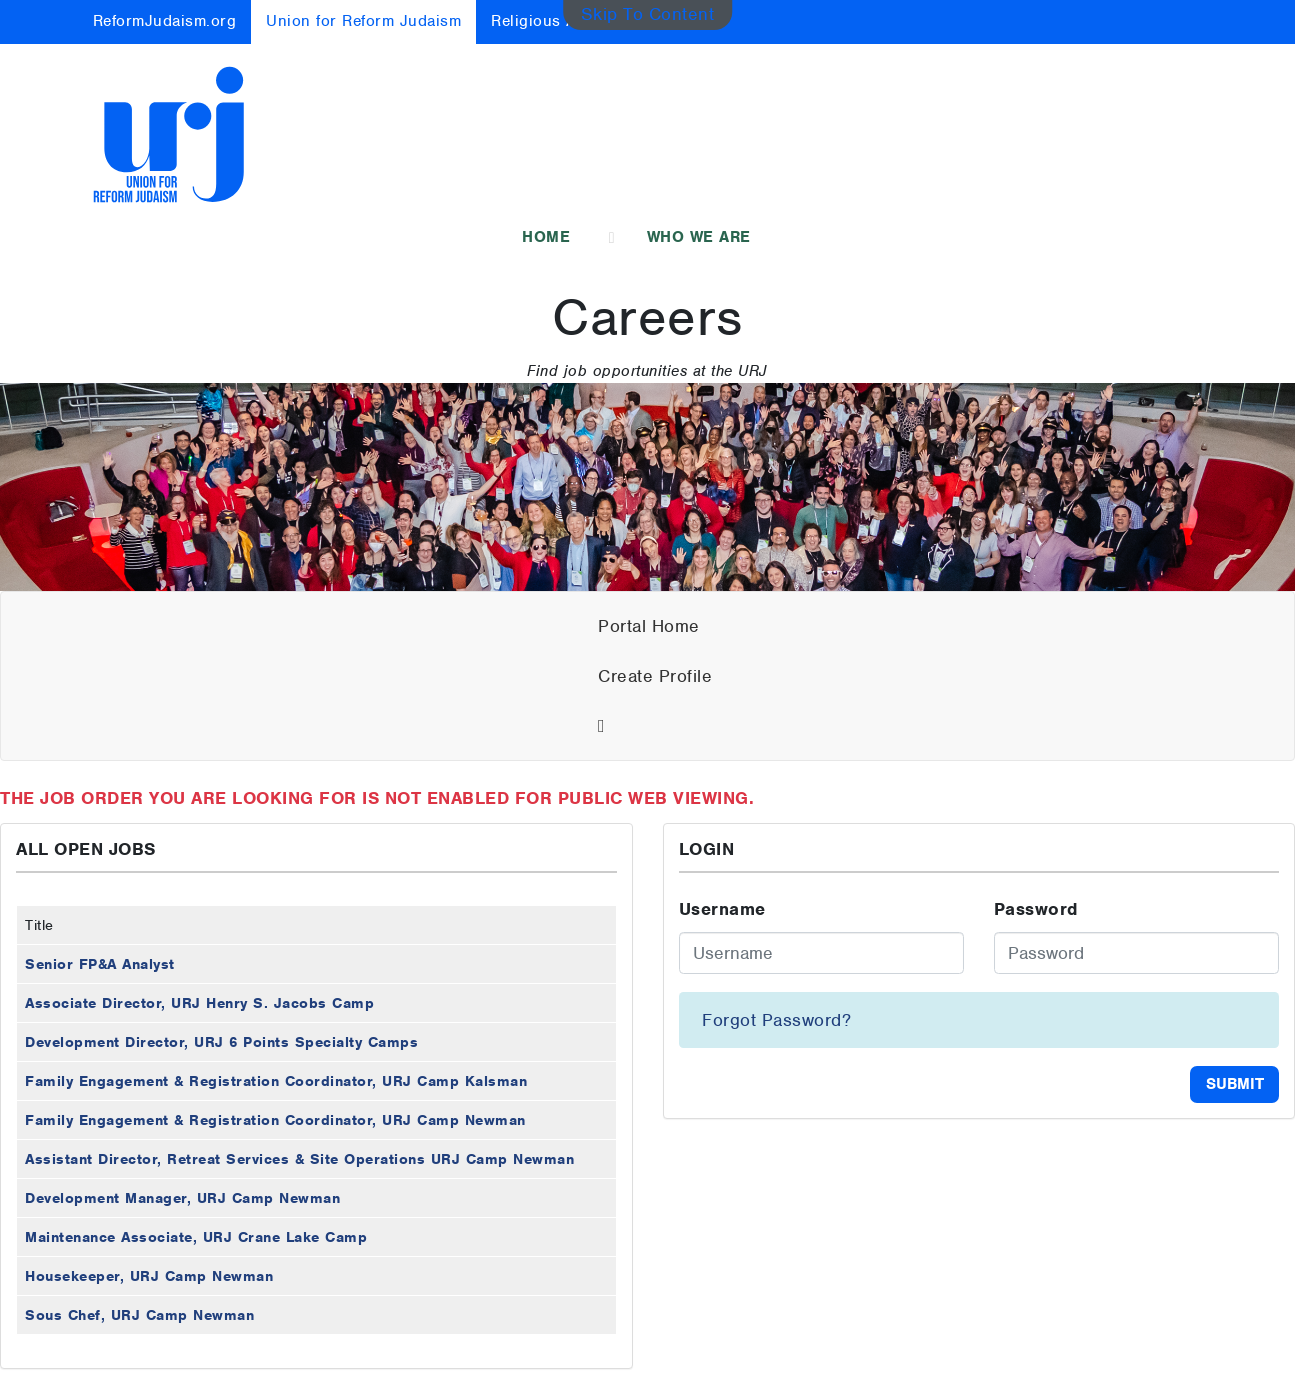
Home (546, 237)
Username (722, 909)
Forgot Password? (776, 1020)
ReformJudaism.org (165, 21)
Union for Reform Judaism (363, 21)
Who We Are (699, 237)
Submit (1235, 1084)
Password (1036, 909)
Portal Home (649, 626)
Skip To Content (648, 14)
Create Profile (655, 676)
